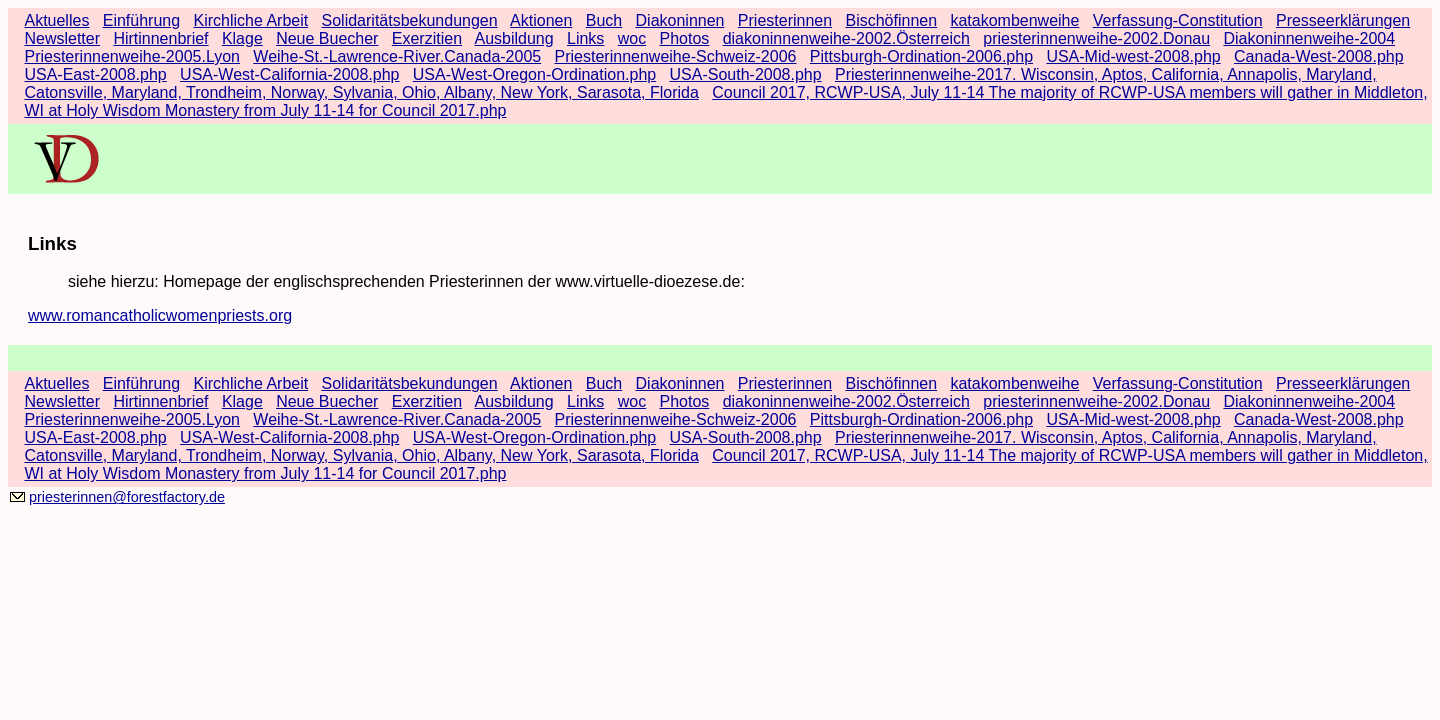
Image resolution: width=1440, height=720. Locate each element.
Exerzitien (427, 38)
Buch (604, 20)
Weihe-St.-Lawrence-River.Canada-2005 (397, 56)
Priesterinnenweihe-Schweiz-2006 (676, 56)
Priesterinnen (785, 20)
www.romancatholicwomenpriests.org (160, 315)
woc (632, 38)
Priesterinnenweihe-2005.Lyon (132, 56)
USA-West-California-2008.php (289, 74)
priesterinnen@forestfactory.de (127, 497)
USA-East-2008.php (95, 74)
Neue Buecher (327, 38)
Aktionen (541, 20)
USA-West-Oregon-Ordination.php (534, 74)
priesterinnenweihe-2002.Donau (1096, 38)
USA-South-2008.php (746, 74)
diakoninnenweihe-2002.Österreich (846, 38)
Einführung (141, 20)
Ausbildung (513, 38)
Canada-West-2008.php (1319, 56)
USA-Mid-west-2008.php (1133, 56)
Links (585, 38)
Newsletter (62, 38)
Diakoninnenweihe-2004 (1309, 38)
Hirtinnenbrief (160, 38)
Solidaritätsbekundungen (410, 20)
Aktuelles (56, 20)
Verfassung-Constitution (1178, 20)
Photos (685, 38)
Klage (242, 38)
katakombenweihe (1014, 20)
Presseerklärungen (1343, 20)
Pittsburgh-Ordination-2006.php (921, 56)
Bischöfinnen (891, 20)
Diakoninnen (680, 20)
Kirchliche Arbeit (250, 20)
